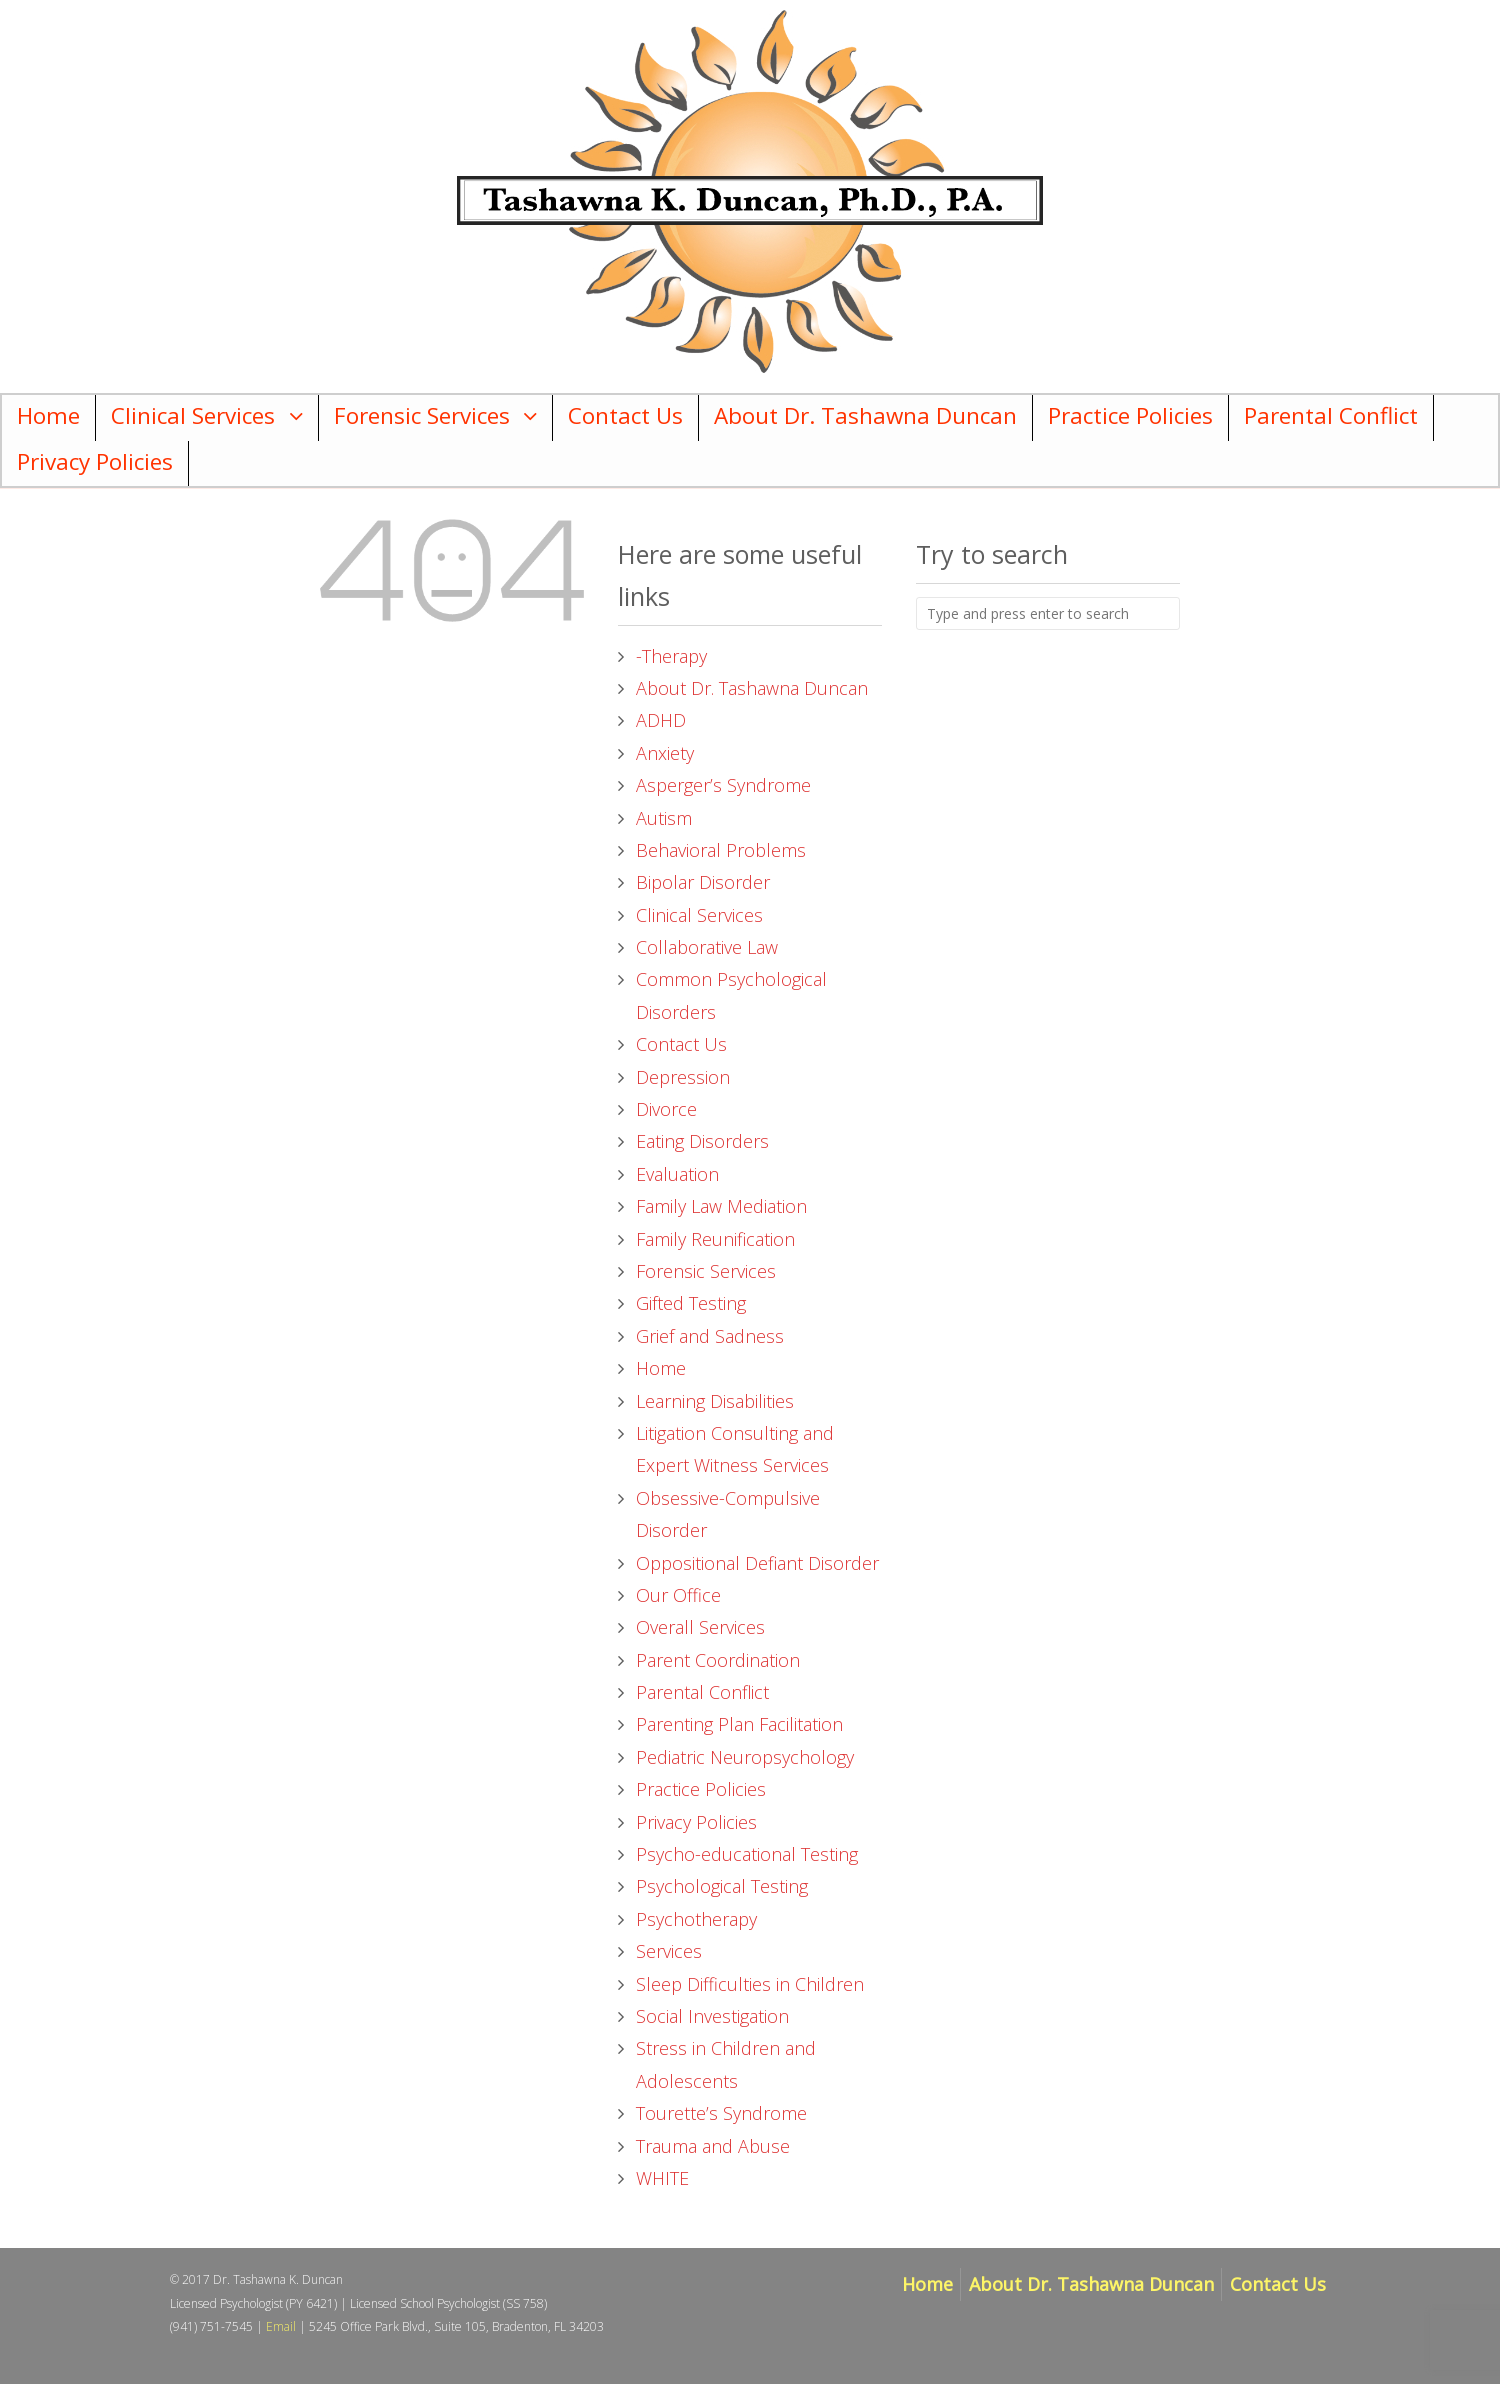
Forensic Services (422, 415)
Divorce (666, 1109)
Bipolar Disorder (703, 882)
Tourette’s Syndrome (721, 2113)
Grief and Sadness (710, 1336)
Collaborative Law (707, 947)
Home (48, 415)
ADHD (661, 720)
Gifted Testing (691, 1303)
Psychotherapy (696, 1919)
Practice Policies (1130, 415)
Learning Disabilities (715, 1401)
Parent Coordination (718, 1660)
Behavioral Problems (721, 850)
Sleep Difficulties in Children (750, 1984)
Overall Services (700, 1627)
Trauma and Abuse (713, 2146)
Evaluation (677, 1174)
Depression (683, 1077)
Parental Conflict (1331, 415)
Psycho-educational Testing (747, 1854)
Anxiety (665, 753)
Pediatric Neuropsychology (745, 1757)
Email (281, 2326)
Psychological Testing (722, 1886)
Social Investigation (712, 2016)
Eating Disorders (702, 1141)
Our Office (678, 1595)
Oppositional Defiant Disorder (757, 1563)
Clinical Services (193, 415)
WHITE (662, 2178)
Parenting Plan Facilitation (739, 1724)
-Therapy (671, 656)
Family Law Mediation (721, 1206)
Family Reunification (715, 1239)
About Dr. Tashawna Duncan (865, 415)
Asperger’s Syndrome (723, 785)
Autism (664, 818)
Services (669, 1951)
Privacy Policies (95, 461)
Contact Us (625, 415)
